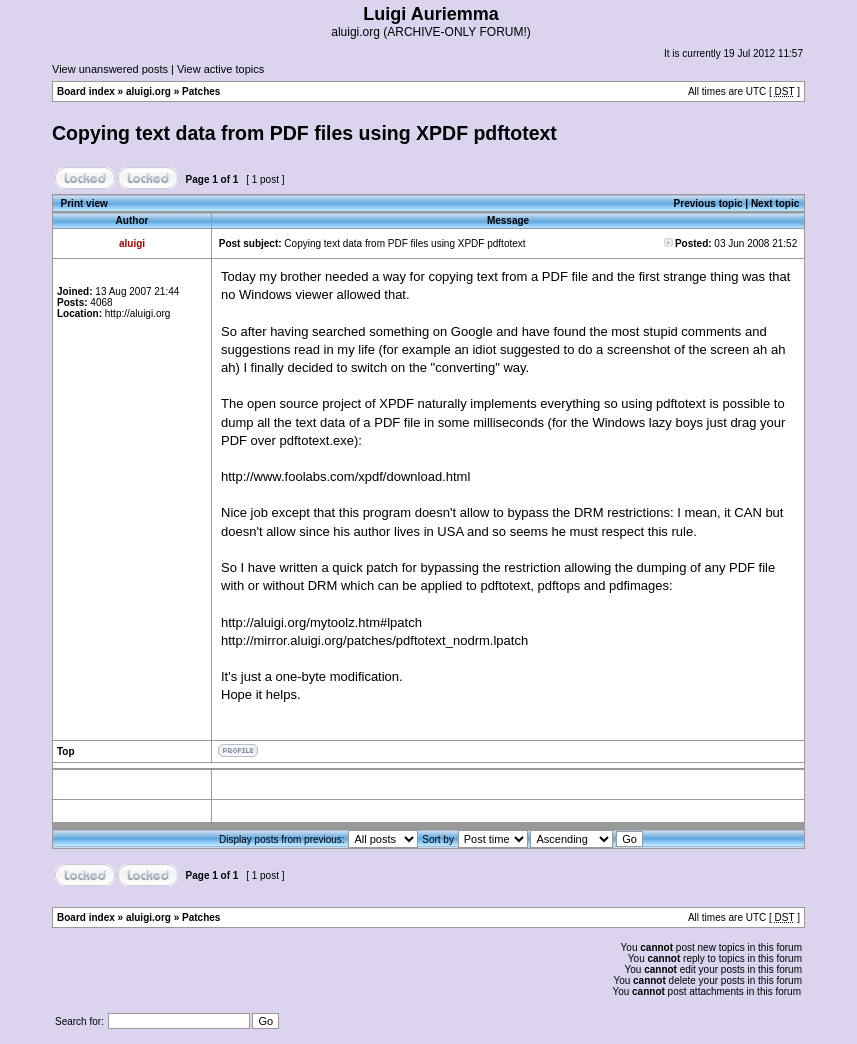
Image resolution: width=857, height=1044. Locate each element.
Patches (201, 91)
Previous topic (708, 203)
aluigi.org (148, 91)
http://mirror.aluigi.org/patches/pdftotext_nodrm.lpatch (374, 640)
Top (66, 751)
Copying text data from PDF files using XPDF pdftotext (304, 133)
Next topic (775, 203)
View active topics (220, 69)
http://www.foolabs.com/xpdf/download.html (345, 476)
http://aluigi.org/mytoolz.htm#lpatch (321, 622)
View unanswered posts (110, 69)
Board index (86, 91)
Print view (84, 203)
